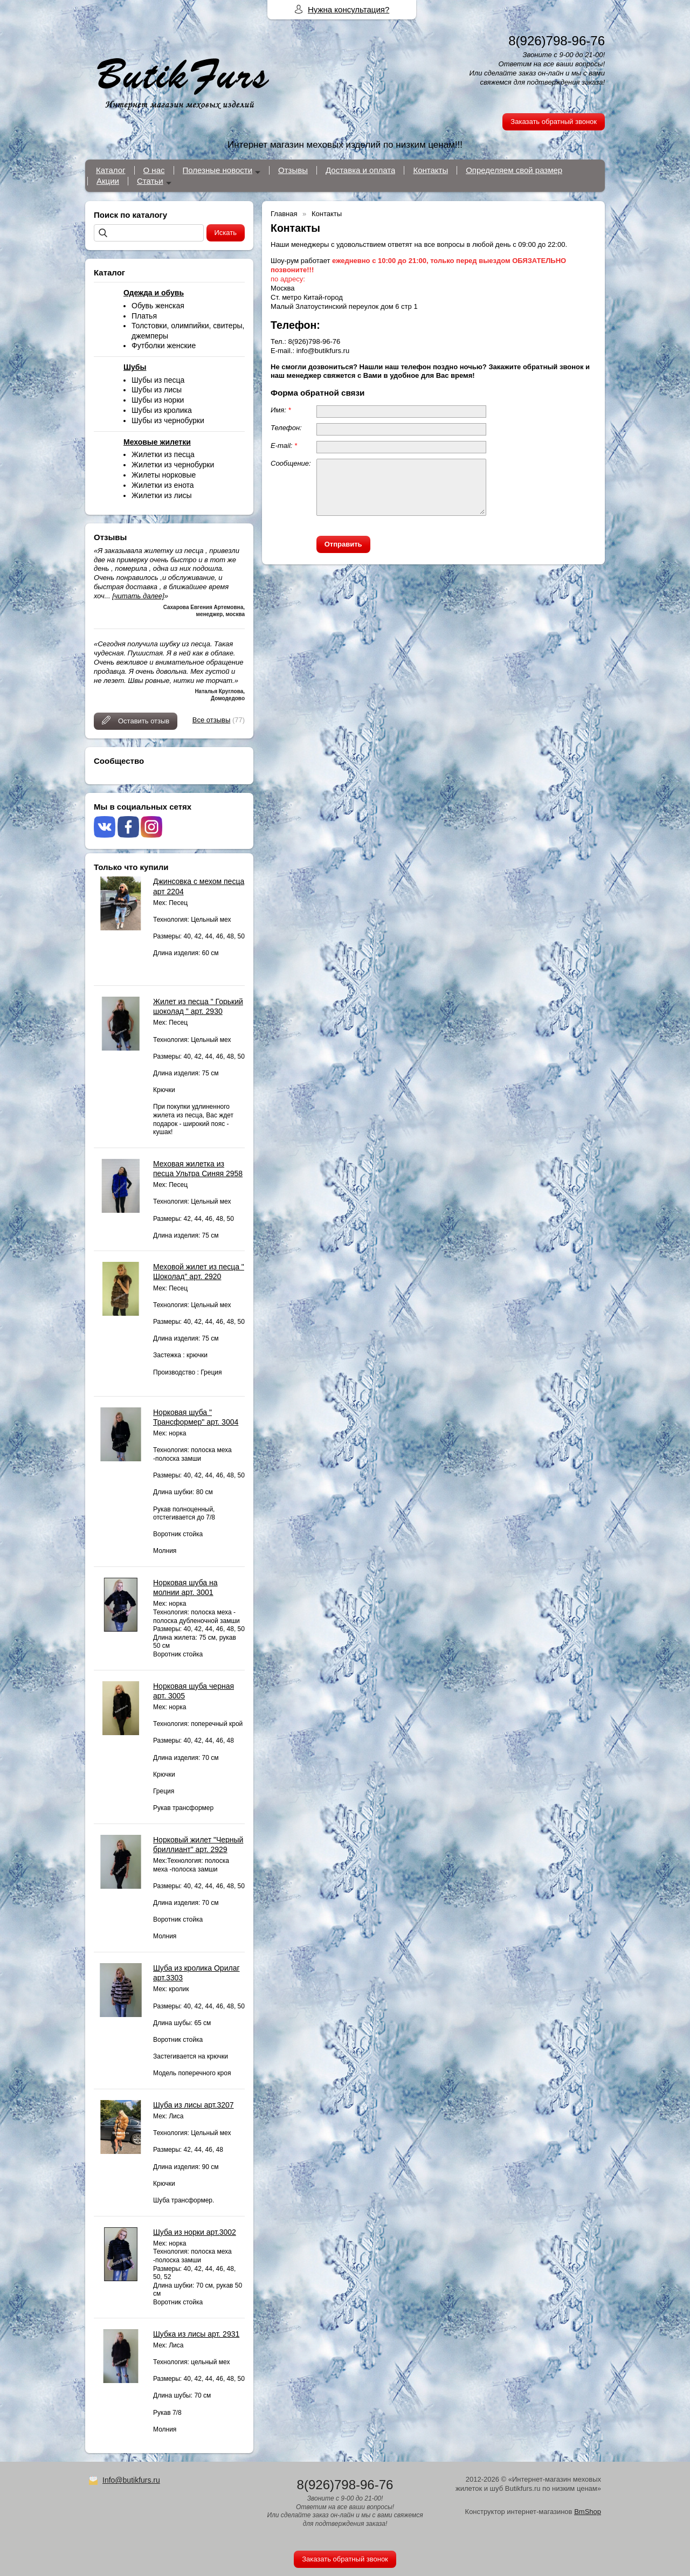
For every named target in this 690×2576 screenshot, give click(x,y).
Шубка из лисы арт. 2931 (196, 2334)
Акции (107, 180)
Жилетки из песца (163, 454)
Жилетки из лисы (162, 495)
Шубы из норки (158, 400)
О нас (154, 170)
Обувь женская (158, 305)
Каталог (111, 170)
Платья (144, 316)
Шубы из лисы (157, 389)
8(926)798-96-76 (556, 40)
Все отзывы (211, 720)
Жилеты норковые (164, 475)
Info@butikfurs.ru (131, 2480)
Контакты (430, 170)
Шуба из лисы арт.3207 (193, 2105)
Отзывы (293, 170)
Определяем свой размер (514, 170)
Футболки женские (164, 345)
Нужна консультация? (348, 9)
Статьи (150, 180)
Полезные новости (218, 170)
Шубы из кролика (162, 410)
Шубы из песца (158, 380)
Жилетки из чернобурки (173, 464)
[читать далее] (138, 596)
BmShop (587, 2512)
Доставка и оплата (360, 170)
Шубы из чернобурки (168, 420)
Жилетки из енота (163, 485)
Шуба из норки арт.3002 (194, 2232)
